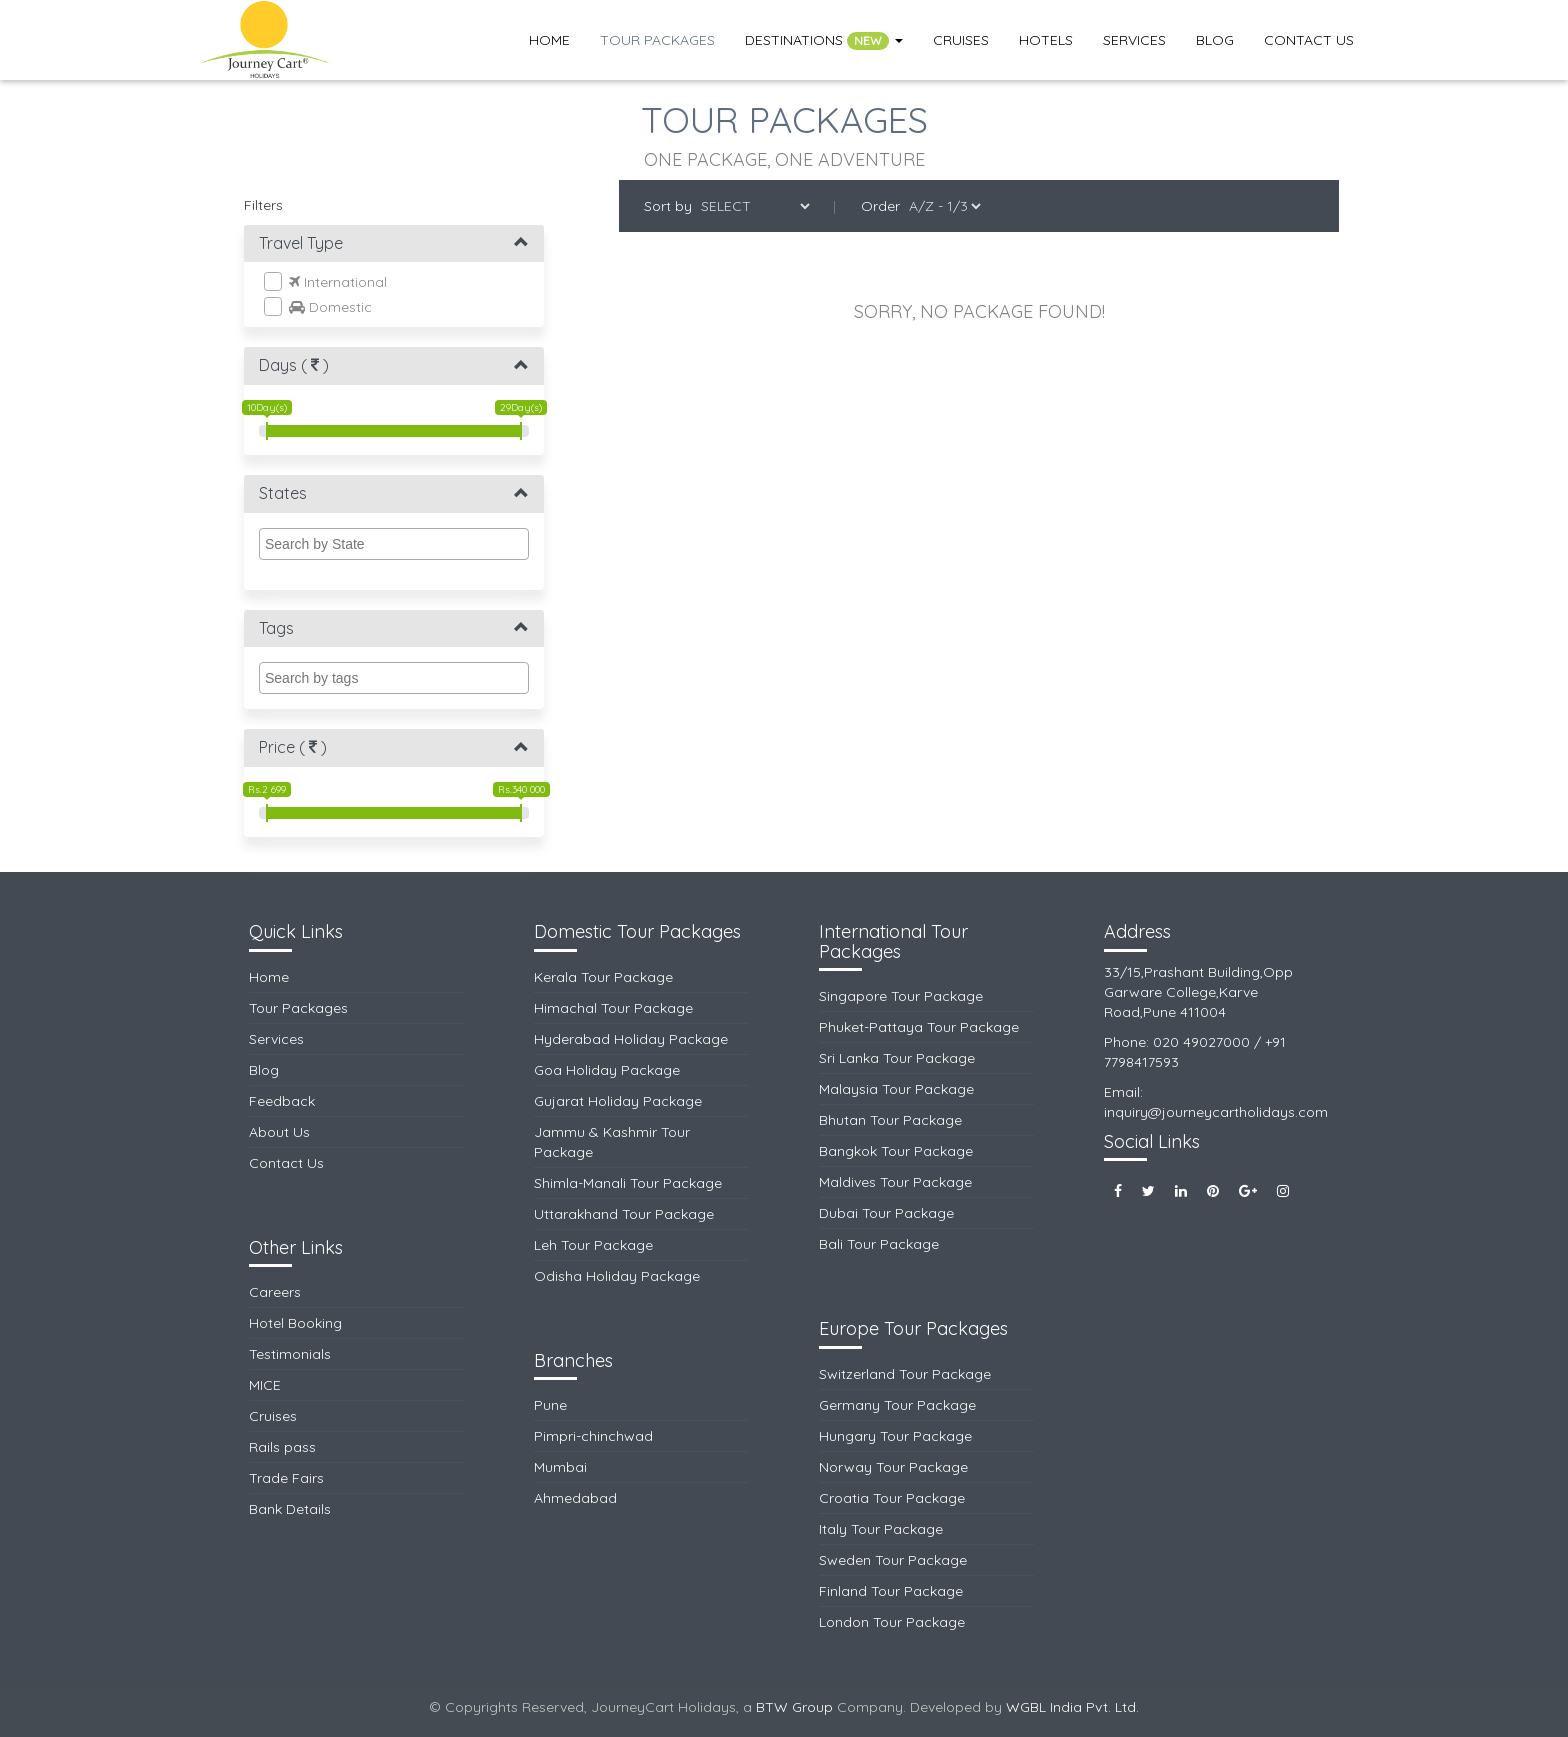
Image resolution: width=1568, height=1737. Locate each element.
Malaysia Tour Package (896, 1089)
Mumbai (560, 1467)
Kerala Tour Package (603, 977)
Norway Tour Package (893, 1467)
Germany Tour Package (897, 1405)
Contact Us (1309, 40)
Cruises (961, 40)
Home (549, 40)
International (325, 281)
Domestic (318, 306)
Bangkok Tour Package (896, 1151)
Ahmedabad (575, 1498)
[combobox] (394, 544)
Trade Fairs (286, 1478)
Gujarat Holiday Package (618, 1101)
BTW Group (794, 1707)
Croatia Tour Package (892, 1498)
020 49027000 (1201, 1042)
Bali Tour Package (879, 1244)
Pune (550, 1405)
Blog (1215, 40)
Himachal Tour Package (613, 1008)
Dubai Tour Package (886, 1213)
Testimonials (290, 1354)
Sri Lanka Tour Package (897, 1058)
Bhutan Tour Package (890, 1120)
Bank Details (290, 1509)
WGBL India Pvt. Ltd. (1072, 1707)
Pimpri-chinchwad (593, 1436)
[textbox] (399, 544)
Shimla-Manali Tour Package (628, 1183)
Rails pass (282, 1447)
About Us (279, 1132)
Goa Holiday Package (607, 1070)
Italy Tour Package (881, 1529)
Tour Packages (657, 40)
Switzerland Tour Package (905, 1374)
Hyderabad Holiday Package (631, 1039)
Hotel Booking (295, 1323)
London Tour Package (892, 1622)
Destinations (824, 40)
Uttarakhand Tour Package (624, 1214)
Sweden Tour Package (893, 1560)
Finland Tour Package (891, 1591)
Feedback (282, 1101)
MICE (265, 1385)
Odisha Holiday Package (617, 1276)
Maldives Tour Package (895, 1182)
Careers (275, 1292)
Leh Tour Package (593, 1245)
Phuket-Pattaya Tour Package (919, 1027)
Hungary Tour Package (895, 1436)
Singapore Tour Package (901, 996)
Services (1134, 40)
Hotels (1046, 40)
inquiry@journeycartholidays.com (1216, 1112)
